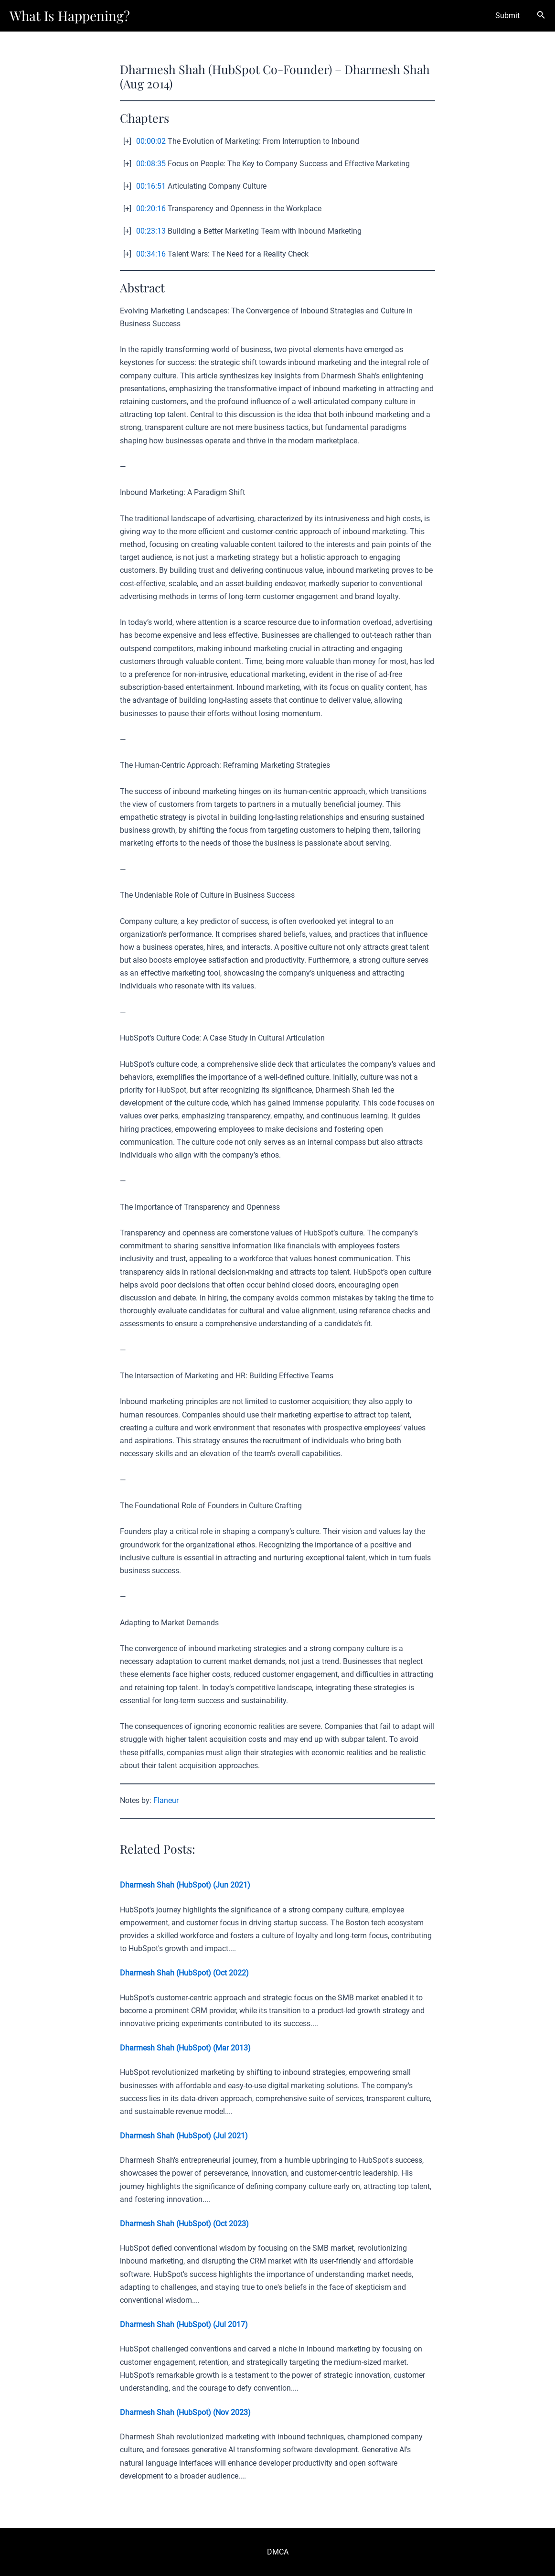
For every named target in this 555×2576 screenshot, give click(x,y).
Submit (507, 15)
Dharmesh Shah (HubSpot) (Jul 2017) (184, 2324)
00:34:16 (151, 253)
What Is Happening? (70, 15)
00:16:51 (151, 186)
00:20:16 (151, 208)
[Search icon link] (541, 15)
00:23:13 (151, 231)
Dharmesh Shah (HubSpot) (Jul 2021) (184, 2135)
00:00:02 (151, 141)
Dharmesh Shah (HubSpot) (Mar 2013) (185, 2047)
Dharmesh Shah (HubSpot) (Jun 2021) (185, 1884)
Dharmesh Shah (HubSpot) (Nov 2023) (185, 2412)
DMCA (277, 2551)
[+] (127, 141)
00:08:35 (151, 163)
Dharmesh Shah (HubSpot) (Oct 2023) (184, 2223)
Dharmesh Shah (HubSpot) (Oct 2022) (184, 1972)
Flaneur (166, 1800)
